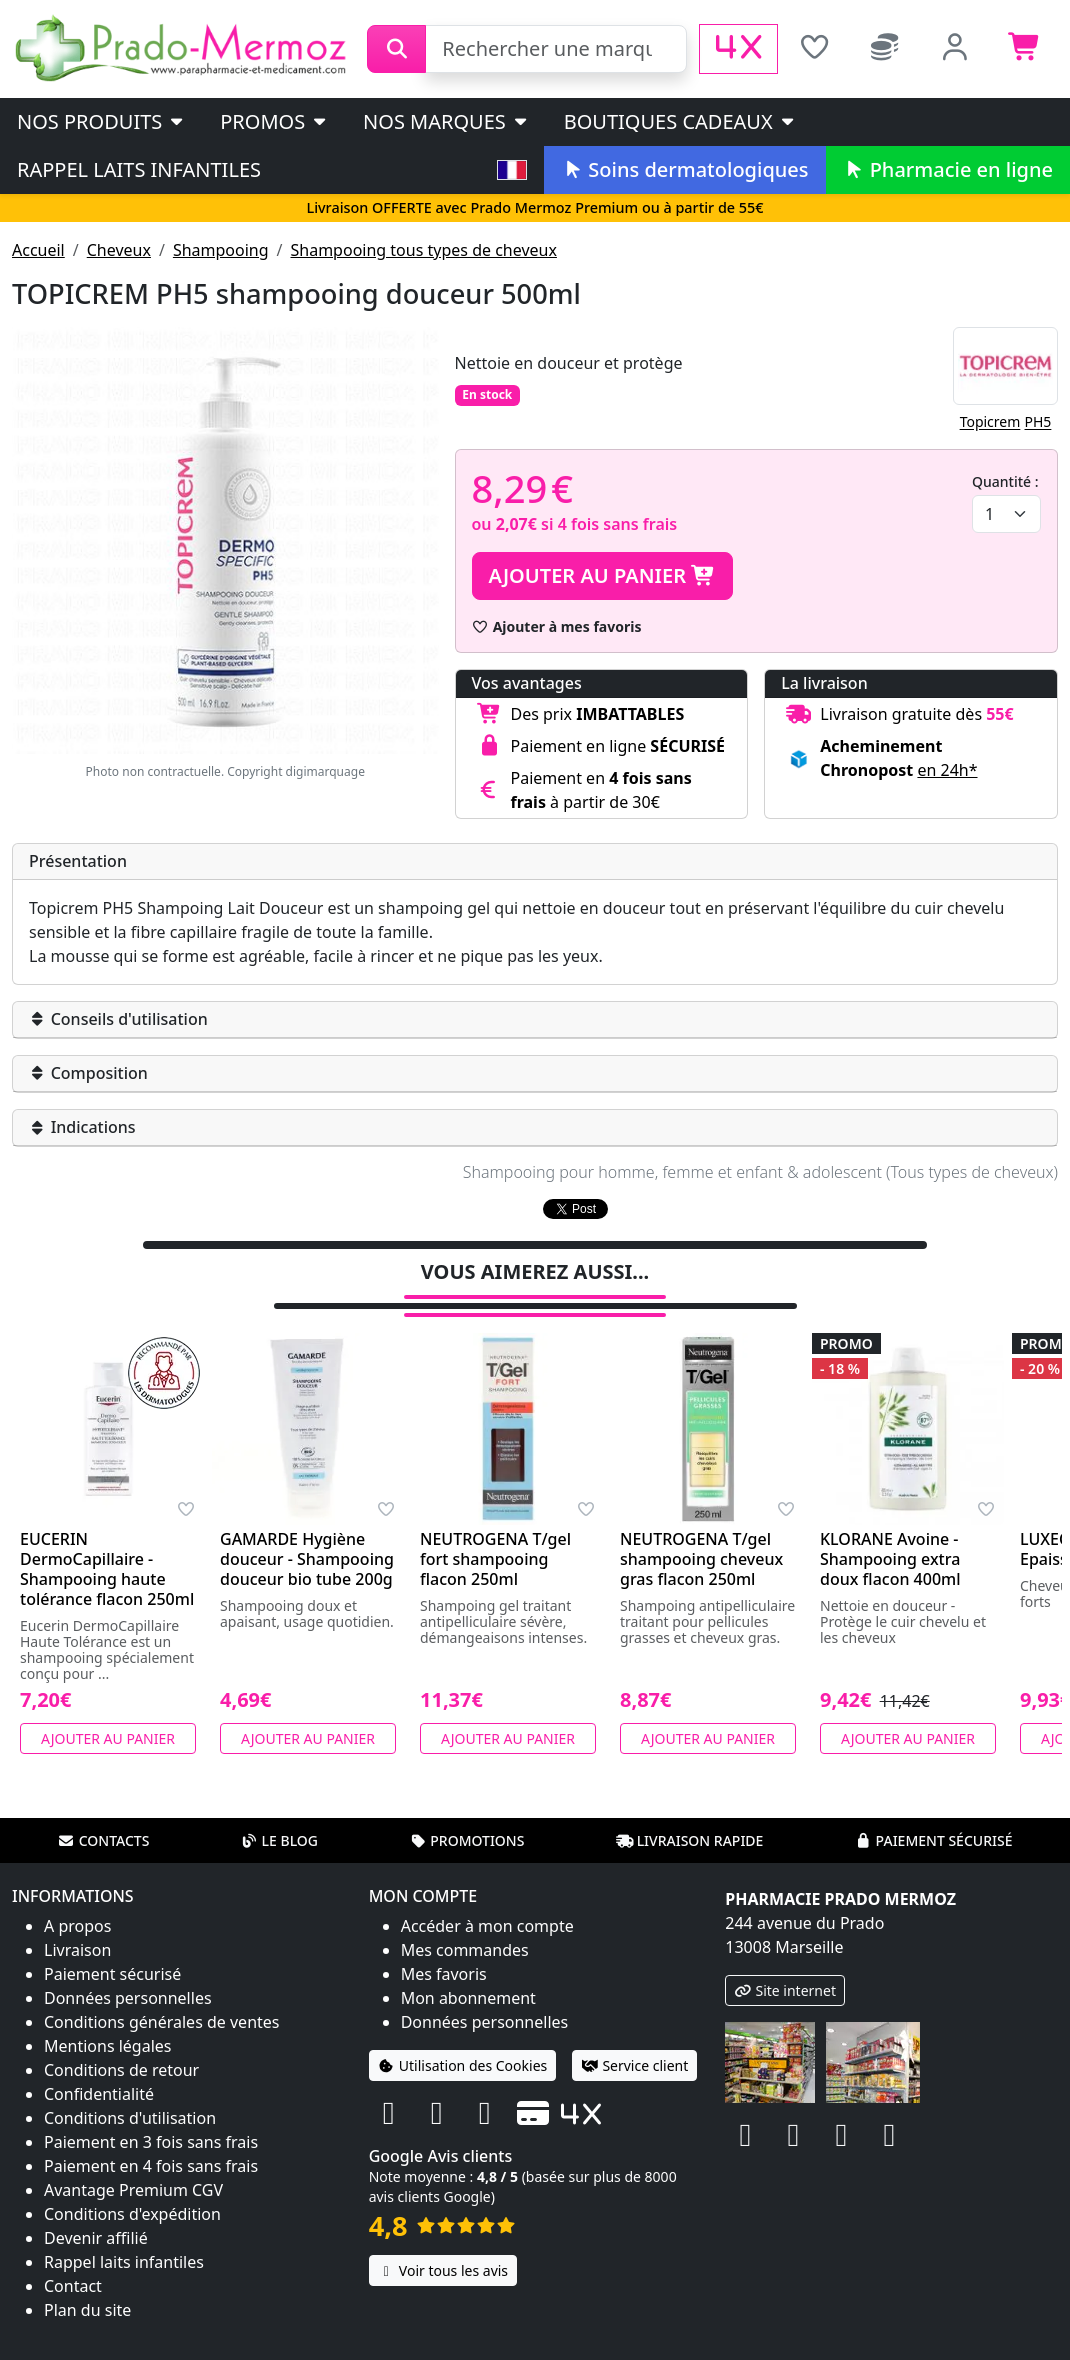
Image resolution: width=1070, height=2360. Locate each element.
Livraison (77, 1924)
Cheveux (119, 250)
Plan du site (87, 2284)
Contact (73, 2260)
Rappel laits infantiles (139, 169)
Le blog (279, 1814)
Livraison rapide (690, 1814)
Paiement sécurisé (933, 1814)
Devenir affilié (96, 2212)
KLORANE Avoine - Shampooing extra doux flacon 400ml (890, 1533)
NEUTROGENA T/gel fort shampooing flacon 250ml (495, 1533)
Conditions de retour (121, 2044)
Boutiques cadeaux (680, 121)
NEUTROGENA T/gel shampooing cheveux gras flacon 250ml (701, 1533)
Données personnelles (128, 1972)
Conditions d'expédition (132, 2188)
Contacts (104, 1814)
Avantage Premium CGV (133, 2164)
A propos (77, 1900)
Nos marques (446, 121)
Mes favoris (444, 1948)
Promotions (466, 1814)
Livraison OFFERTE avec (534, 207)
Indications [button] (82, 1127)
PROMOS (274, 121)
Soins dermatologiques (684, 169)
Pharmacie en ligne (948, 169)
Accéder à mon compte (487, 1900)
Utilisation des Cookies (463, 2039)
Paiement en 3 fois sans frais (151, 2116)
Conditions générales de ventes (162, 1996)
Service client (634, 2039)
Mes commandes (465, 1924)
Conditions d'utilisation (130, 2092)
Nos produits (101, 121)
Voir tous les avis (443, 2244)
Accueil (38, 250)
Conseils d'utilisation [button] (118, 1019)
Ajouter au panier (603, 575)
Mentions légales (108, 2020)
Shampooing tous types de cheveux (424, 250)
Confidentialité (99, 2068)
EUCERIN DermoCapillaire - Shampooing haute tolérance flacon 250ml (107, 1543)
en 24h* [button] (947, 770)
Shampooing (221, 250)
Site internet (785, 1964)
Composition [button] (88, 1073)
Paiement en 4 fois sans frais (151, 2140)
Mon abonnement (468, 1972)
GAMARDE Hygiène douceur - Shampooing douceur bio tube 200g (307, 1533)
